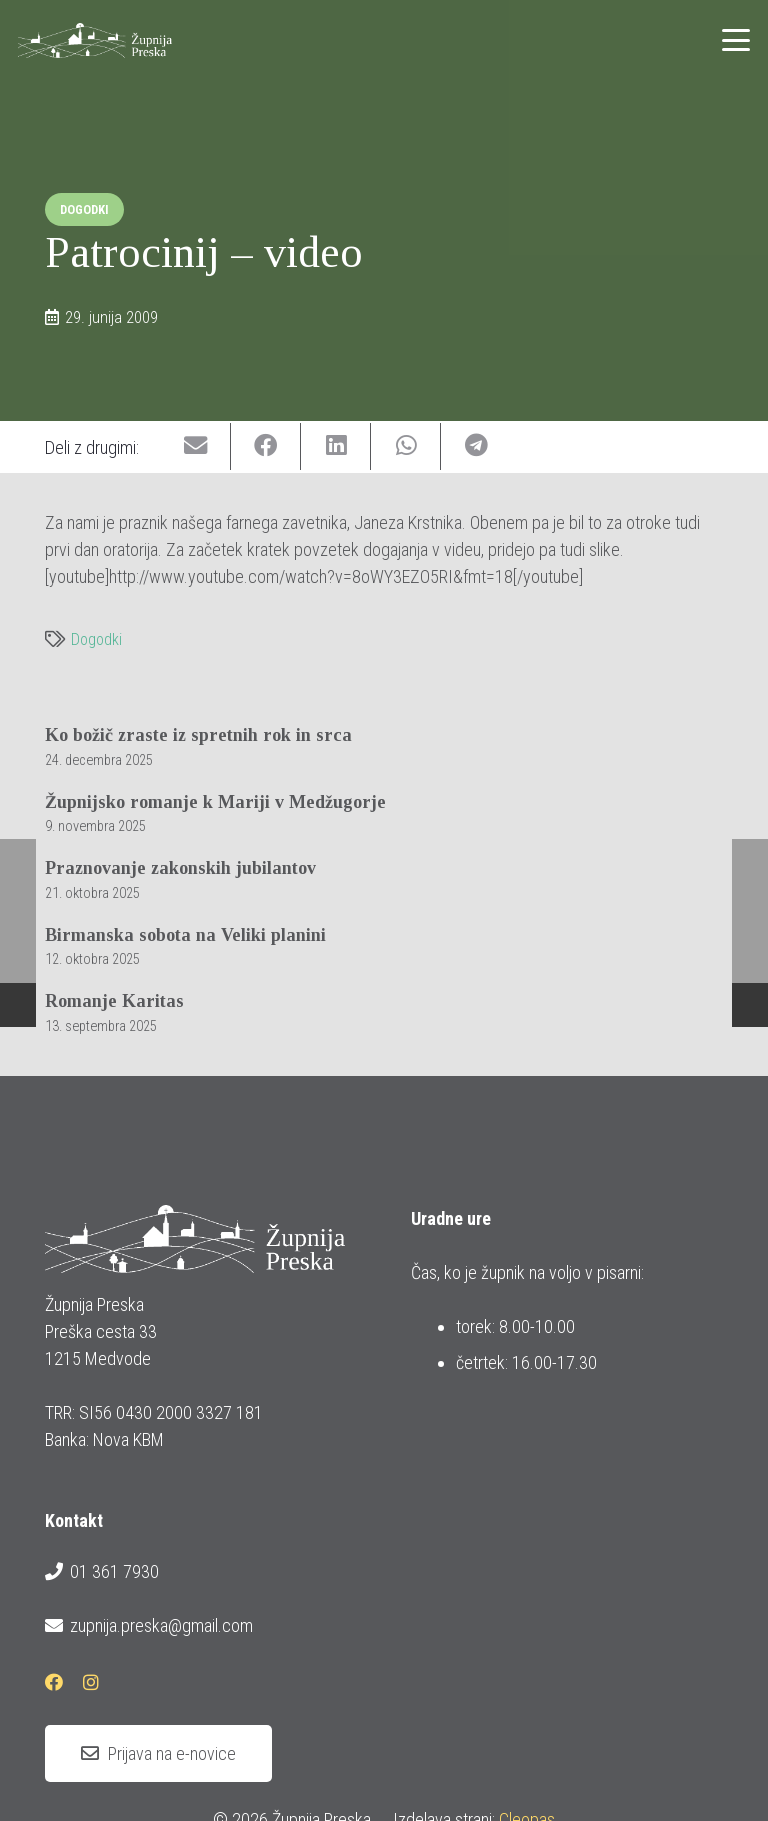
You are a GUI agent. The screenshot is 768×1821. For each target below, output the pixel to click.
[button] (736, 40)
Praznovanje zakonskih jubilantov (180, 868)
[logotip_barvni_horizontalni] (95, 40)
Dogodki (96, 639)
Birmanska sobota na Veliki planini (185, 934)
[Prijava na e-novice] (158, 1754)
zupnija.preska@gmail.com (149, 1626)
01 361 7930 (102, 1572)
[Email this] (196, 446)
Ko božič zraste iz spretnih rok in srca (198, 735)
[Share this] (266, 446)
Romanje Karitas (114, 1001)
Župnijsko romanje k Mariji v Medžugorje (215, 801)
